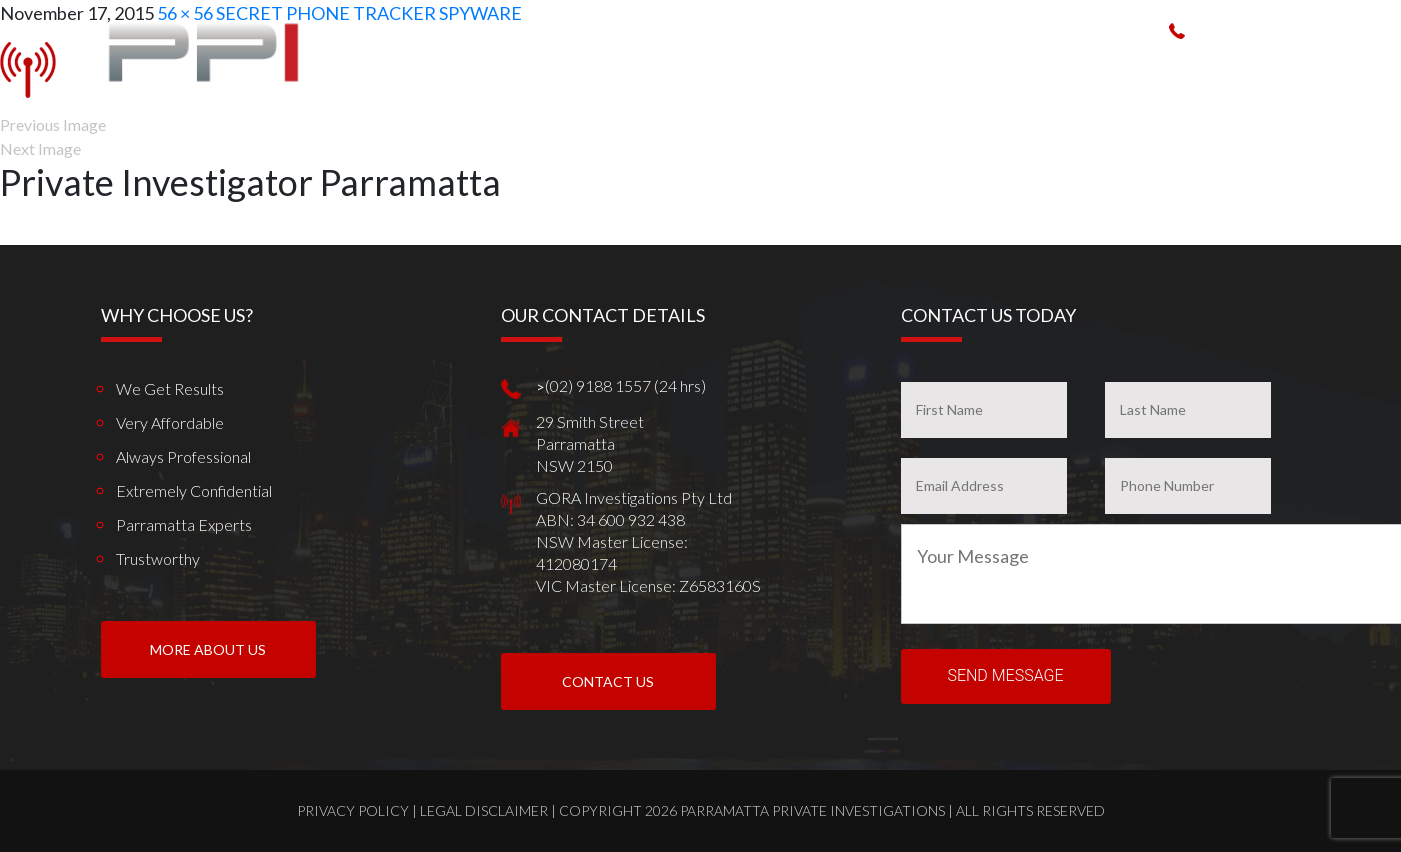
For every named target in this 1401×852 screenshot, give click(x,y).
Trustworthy (158, 558)
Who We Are (674, 68)
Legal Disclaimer (484, 810)
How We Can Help (793, 68)
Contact (1329, 68)
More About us (208, 649)
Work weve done (1045, 68)
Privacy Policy (353, 810)
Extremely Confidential (194, 490)
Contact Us (608, 681)
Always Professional (183, 456)
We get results (170, 388)
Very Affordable (170, 422)
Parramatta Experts (184, 524)
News (1261, 68)
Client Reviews (1174, 68)
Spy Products (919, 68)
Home (595, 68)
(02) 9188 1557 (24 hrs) (1278, 29)
